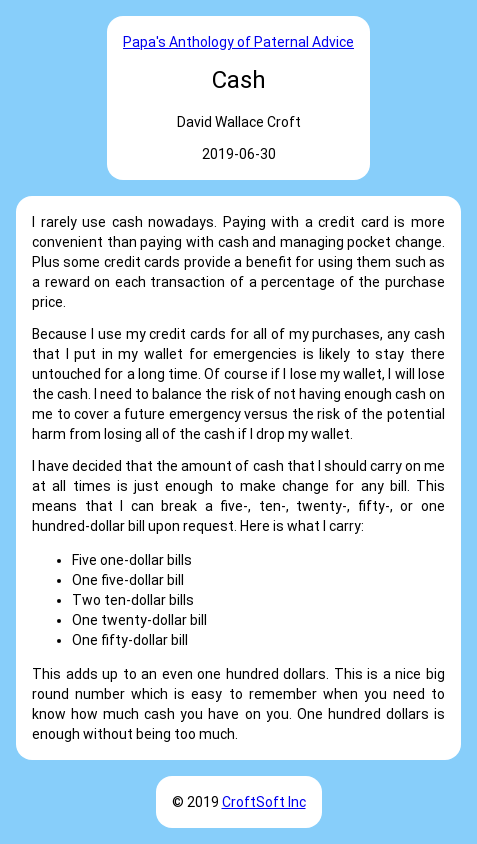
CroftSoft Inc (264, 802)
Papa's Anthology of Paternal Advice (238, 42)
